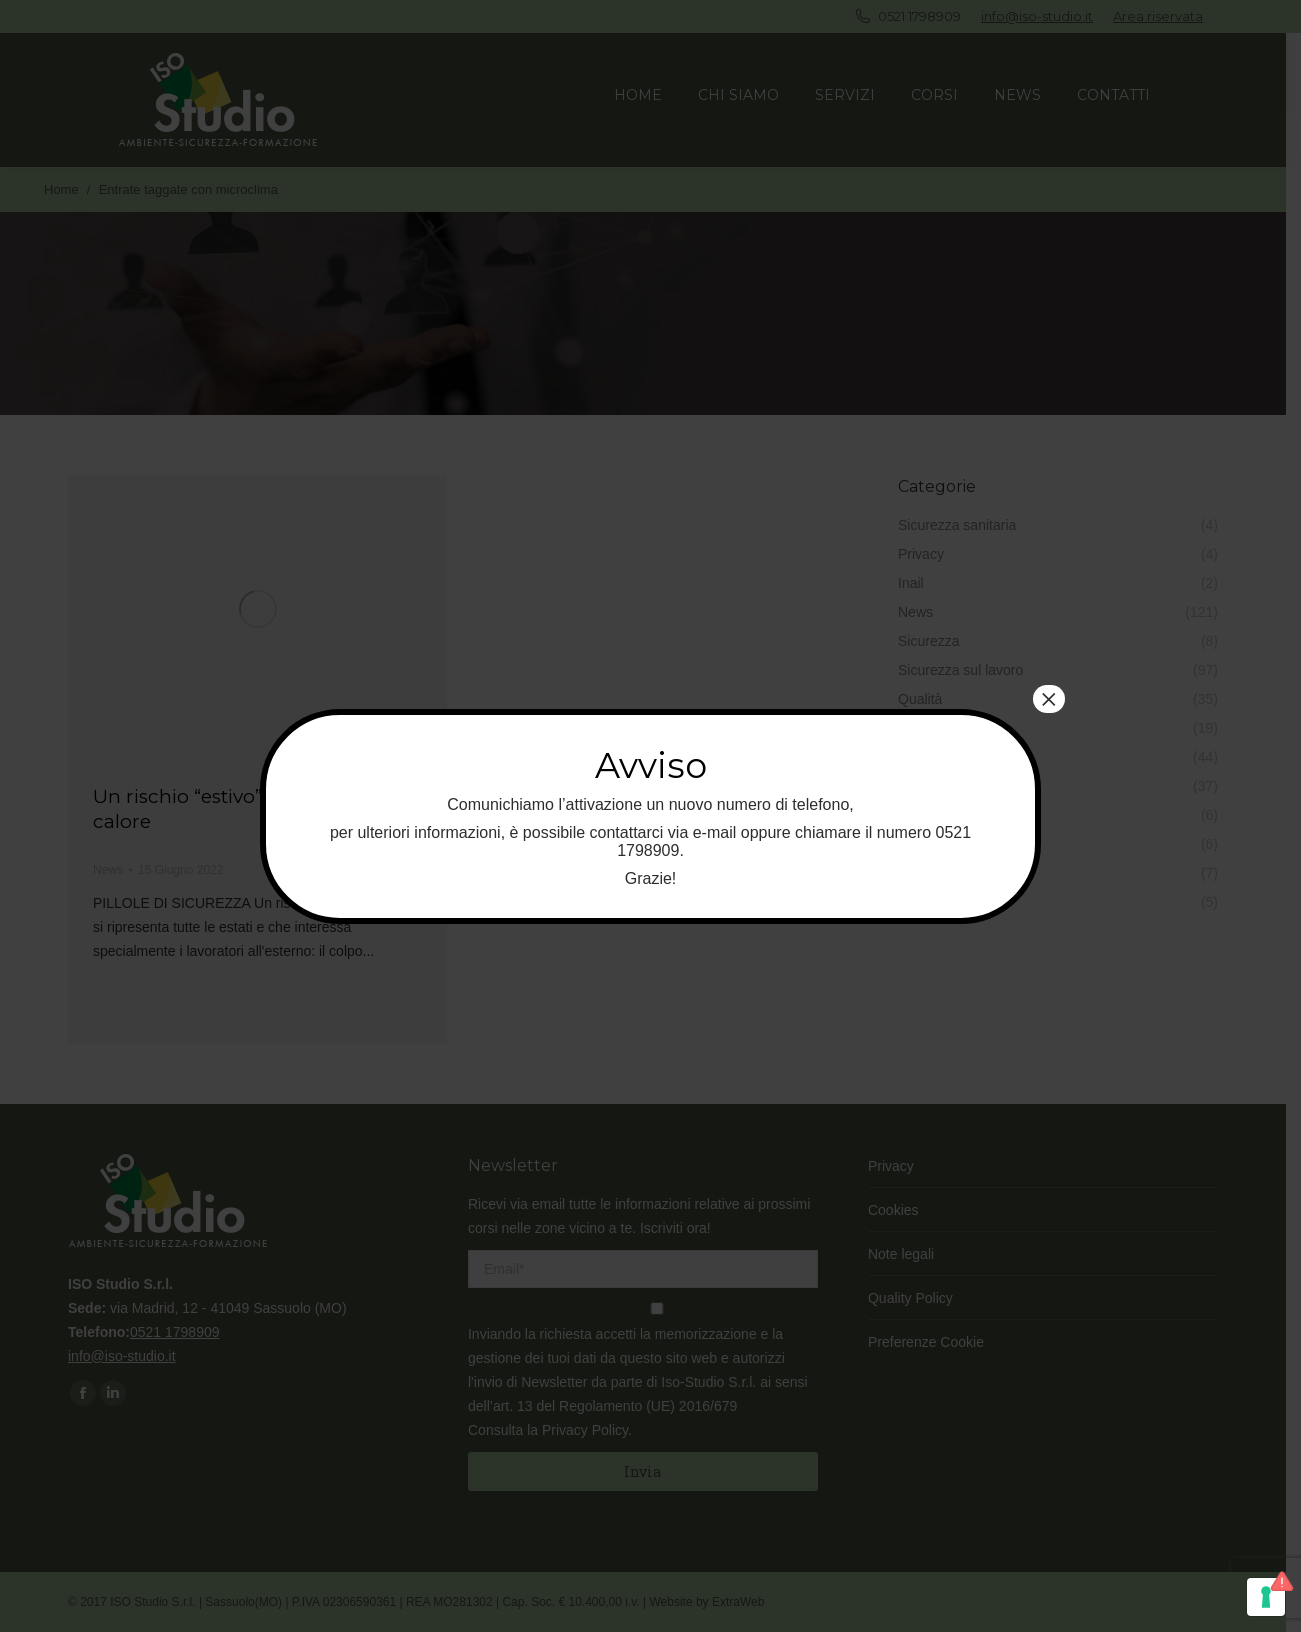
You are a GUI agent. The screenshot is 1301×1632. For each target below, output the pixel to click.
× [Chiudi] (1049, 699)
